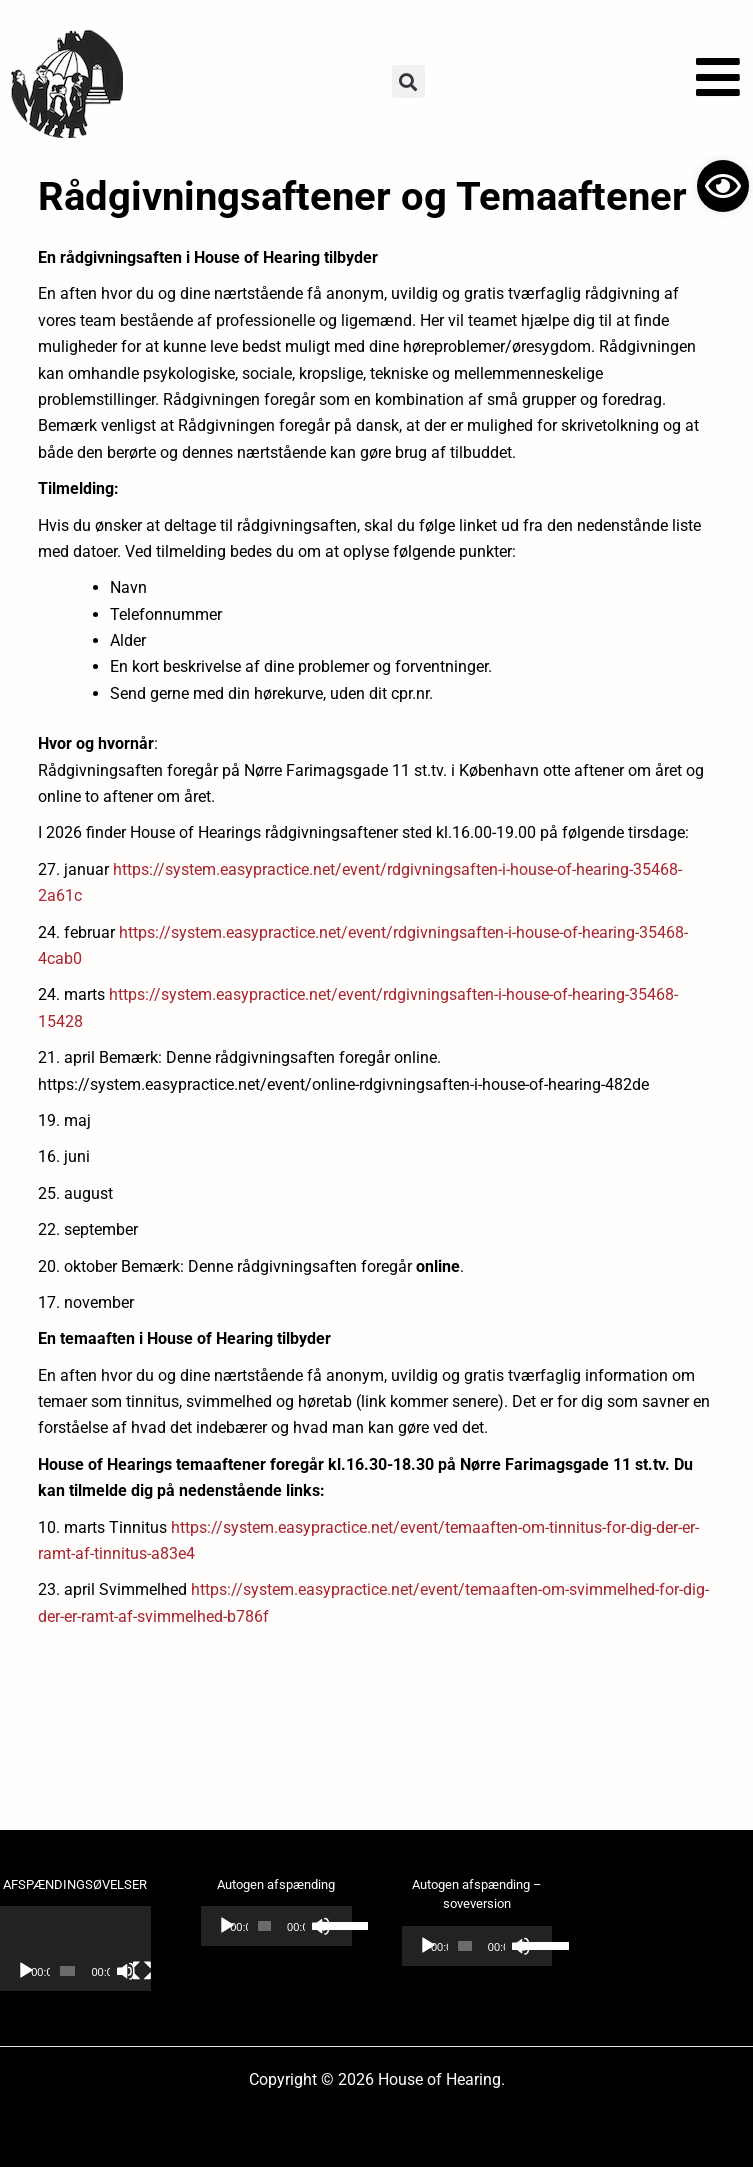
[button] (408, 81)
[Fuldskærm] (142, 1971)
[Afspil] (26, 1971)
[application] (75, 1948)
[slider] (264, 1926)
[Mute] (126, 1971)
